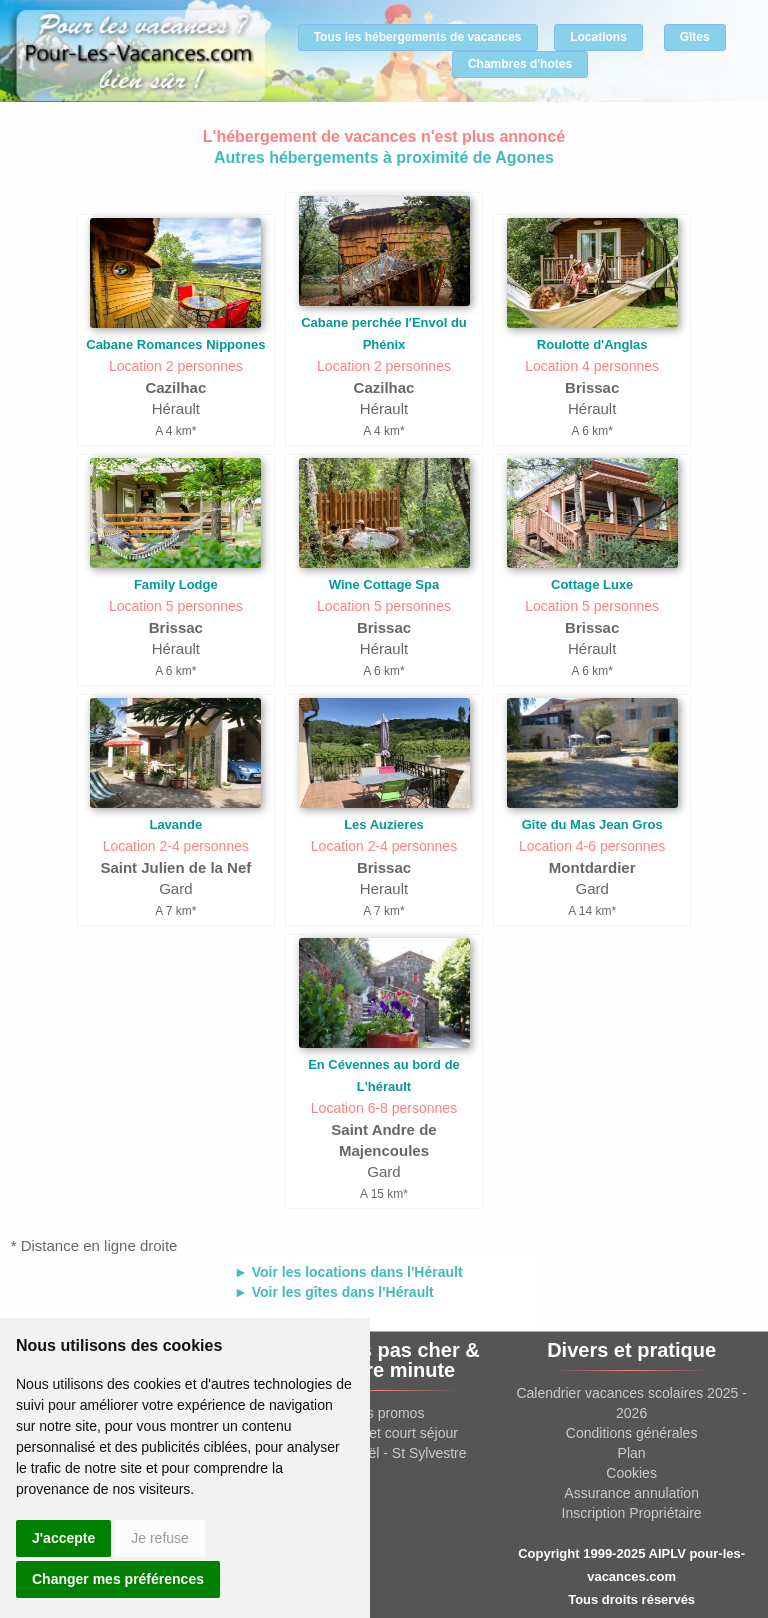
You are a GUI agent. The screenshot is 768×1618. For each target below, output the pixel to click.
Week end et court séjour (379, 1433)
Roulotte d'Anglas (592, 344)
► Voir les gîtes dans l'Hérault (334, 1292)
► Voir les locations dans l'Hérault (348, 1272)
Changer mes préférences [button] (118, 1579)
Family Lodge (176, 584)
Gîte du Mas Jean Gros (592, 824)
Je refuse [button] (160, 1538)
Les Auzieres (384, 824)
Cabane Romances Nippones (175, 344)
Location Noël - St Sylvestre (380, 1453)
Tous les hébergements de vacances (418, 37)
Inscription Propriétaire (632, 1513)
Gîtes (695, 37)
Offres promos (380, 1413)
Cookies (631, 1473)
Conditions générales (632, 1433)
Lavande (175, 824)
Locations (598, 37)
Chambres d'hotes (520, 64)
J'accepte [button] (63, 1538)
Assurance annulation (631, 1493)
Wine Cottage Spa (384, 584)
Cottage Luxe (592, 584)
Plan (632, 1453)
